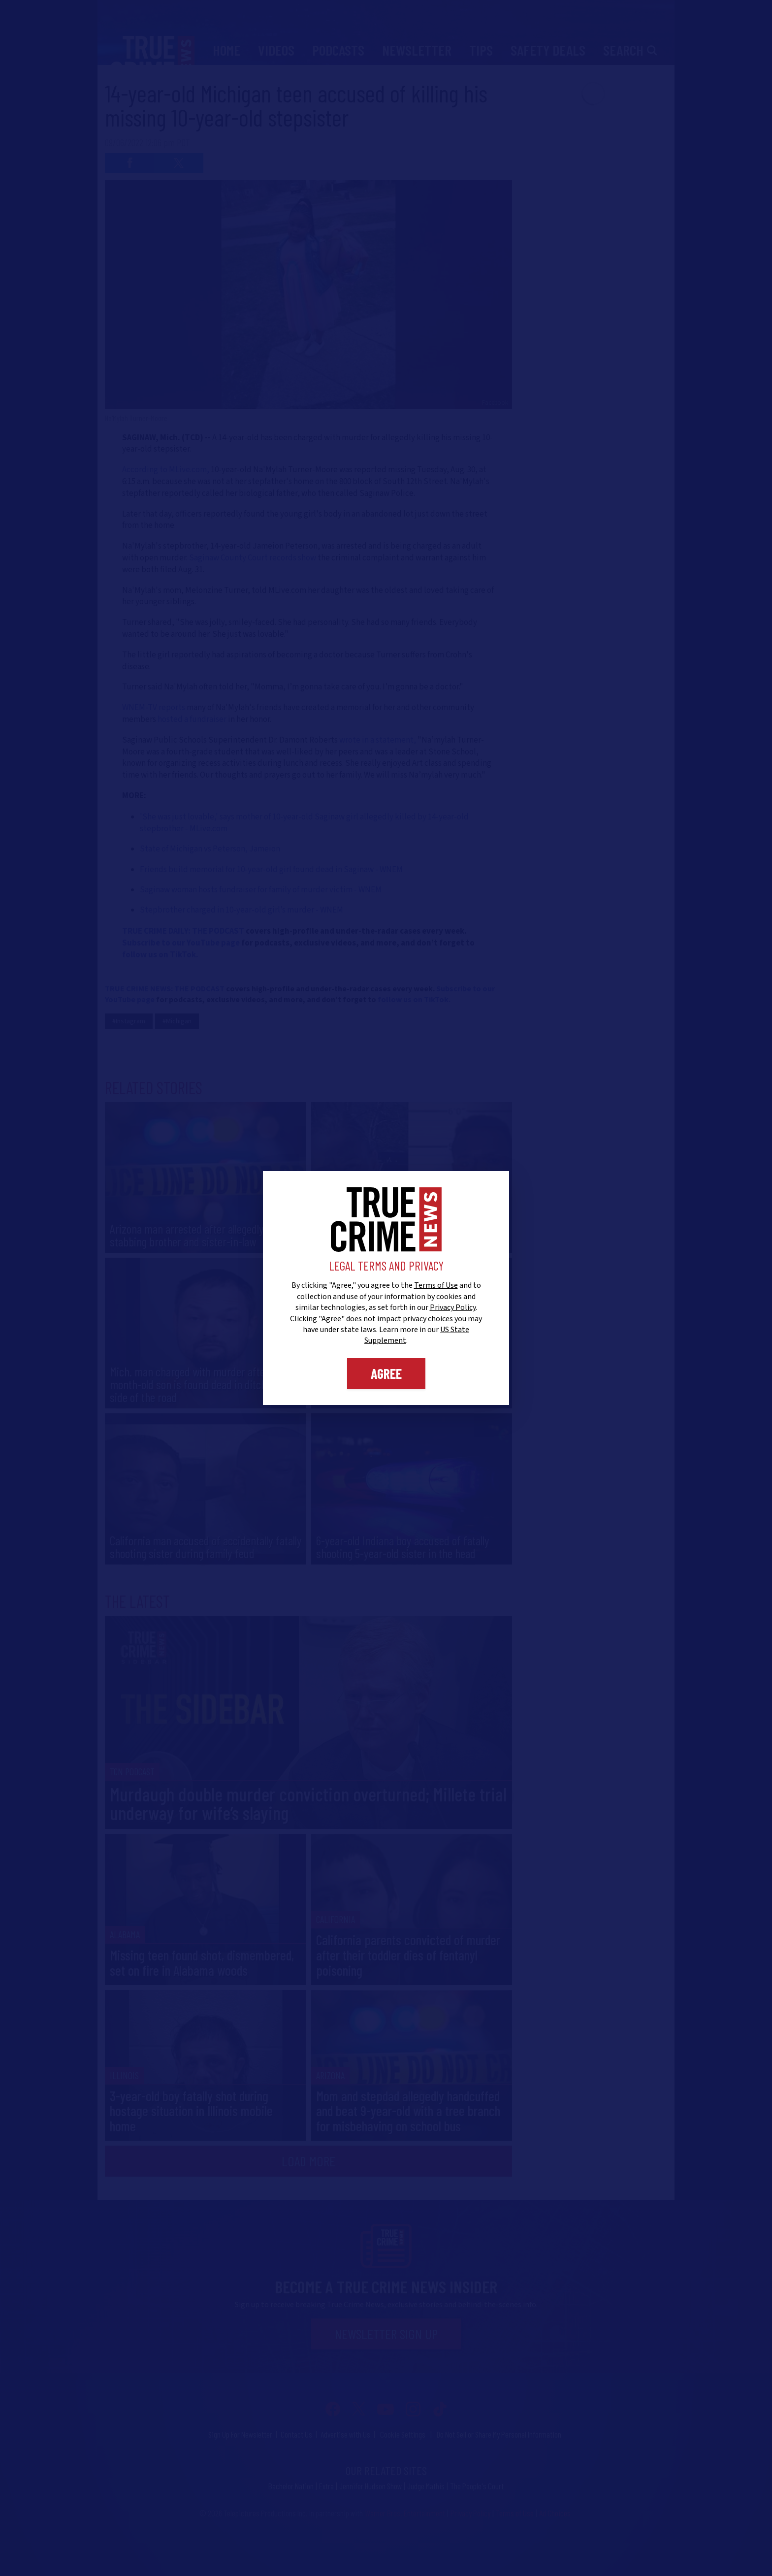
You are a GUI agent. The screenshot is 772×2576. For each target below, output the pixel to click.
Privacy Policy (453, 1307)
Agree (386, 1373)
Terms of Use (436, 1285)
